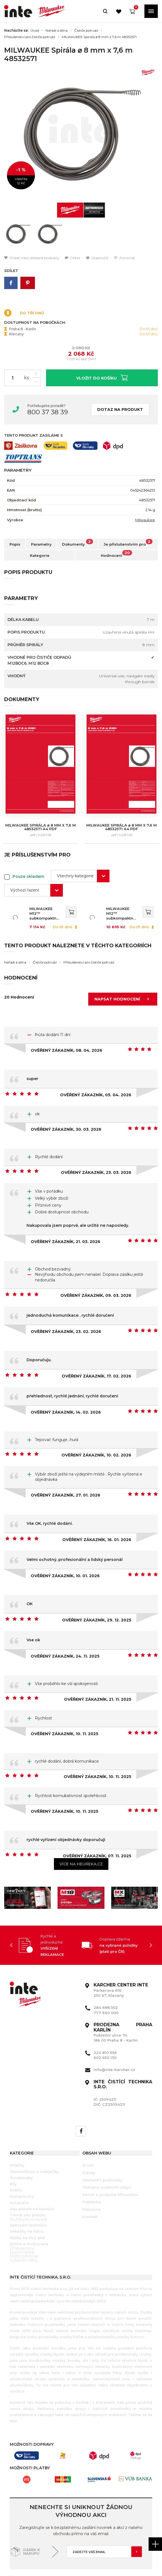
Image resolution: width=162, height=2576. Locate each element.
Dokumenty (77, 542)
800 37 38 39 (47, 412)
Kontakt (89, 2186)
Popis (14, 544)
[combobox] (80, 845)
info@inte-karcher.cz (114, 2039)
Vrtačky (17, 2134)
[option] (81, 134)
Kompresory (22, 2165)
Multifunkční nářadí (28, 2188)
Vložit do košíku (102, 377)
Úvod (34, 30)
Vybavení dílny (24, 2229)
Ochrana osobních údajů (106, 2156)
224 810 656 (105, 2021)
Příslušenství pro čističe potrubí (29, 37)
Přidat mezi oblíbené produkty (31, 258)
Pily (13, 2153)
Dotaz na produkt (120, 409)
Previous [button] (11, 1915)
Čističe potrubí (86, 30)
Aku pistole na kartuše (32, 2178)
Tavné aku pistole (27, 2184)
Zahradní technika (28, 2194)
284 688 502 (106, 1977)
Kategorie (39, 555)
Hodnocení (116, 554)
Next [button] (151, 1915)
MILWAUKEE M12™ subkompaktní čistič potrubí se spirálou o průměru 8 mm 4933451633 (124, 883)
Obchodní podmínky (102, 2149)
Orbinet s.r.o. (140, 2553)
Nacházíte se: (16, 30)
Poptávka (91, 2171)
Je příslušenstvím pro (128, 542)
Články (89, 2142)
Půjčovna (91, 2178)
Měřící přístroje (24, 2225)
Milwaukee (145, 520)
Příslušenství (22, 2217)
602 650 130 (105, 2027)
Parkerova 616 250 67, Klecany (121, 1959)
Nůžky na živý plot (27, 2207)
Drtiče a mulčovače (29, 2213)
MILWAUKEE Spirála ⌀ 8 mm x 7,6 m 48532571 (99, 37)
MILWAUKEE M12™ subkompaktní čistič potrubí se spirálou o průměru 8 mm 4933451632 (45, 883)
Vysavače (19, 2172)
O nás (88, 2134)
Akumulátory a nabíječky (34, 2140)
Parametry (41, 544)
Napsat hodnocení (123, 968)
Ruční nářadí (22, 2221)
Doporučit (97, 258)
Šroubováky (21, 2147)
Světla (16, 2159)
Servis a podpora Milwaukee (110, 2163)
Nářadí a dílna (57, 30)
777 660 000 (106, 1982)
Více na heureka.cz (81, 1833)
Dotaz (72, 258)
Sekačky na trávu (27, 2200)
